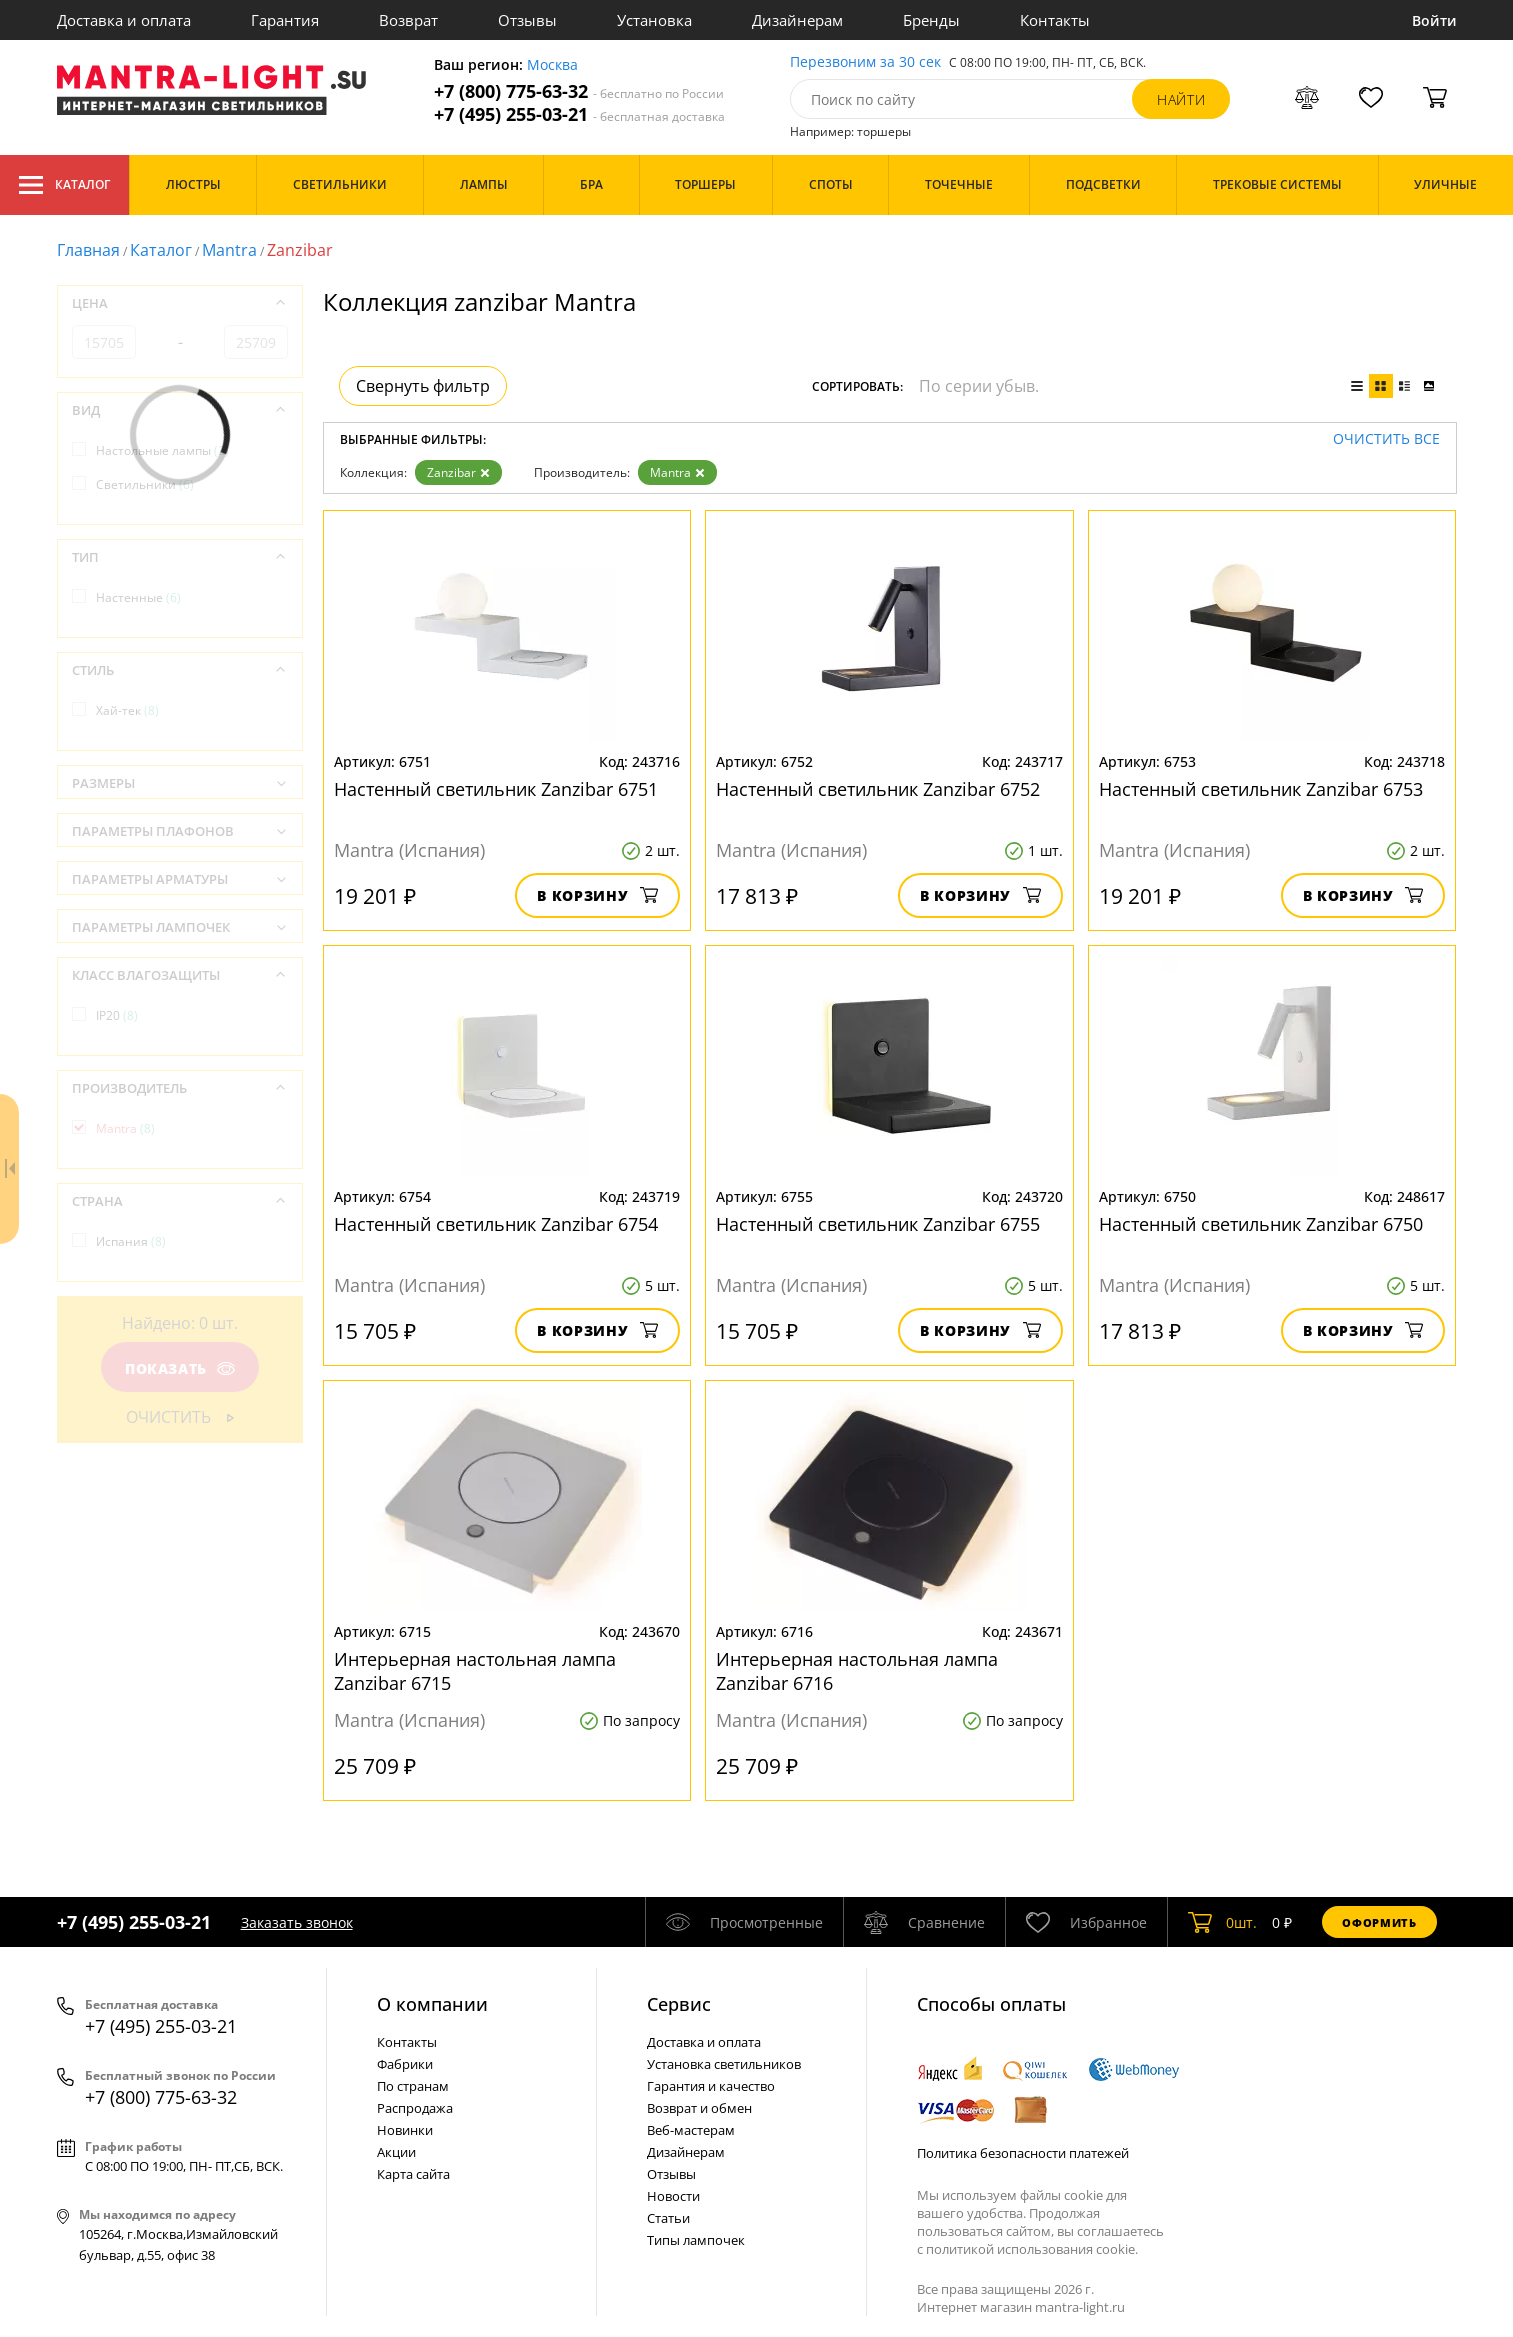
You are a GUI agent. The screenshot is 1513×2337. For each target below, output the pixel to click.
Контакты (1055, 20)
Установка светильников (724, 2064)
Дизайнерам (797, 20)
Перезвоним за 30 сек (865, 62)
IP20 (117, 1015)
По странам (413, 2086)
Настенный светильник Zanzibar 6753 (1261, 789)
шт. (1222, 1922)
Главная (88, 250)
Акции (396, 2152)
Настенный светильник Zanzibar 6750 (1261, 1224)
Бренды (931, 20)
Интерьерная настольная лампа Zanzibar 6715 (475, 1671)
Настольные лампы (162, 450)
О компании (432, 2004)
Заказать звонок (297, 1922)
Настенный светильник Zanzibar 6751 (496, 789)
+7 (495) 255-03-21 (579, 114)
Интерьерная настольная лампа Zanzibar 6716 (857, 1671)
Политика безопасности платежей (1023, 2153)
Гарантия (285, 20)
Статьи (668, 2218)
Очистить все (1386, 439)
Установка (654, 20)
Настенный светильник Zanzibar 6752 (878, 789)
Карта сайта (413, 2174)
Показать (179, 1368)
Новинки (405, 2130)
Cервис (679, 2004)
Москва (552, 65)
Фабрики (405, 2064)
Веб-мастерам (691, 2130)
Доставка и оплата (124, 20)
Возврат (408, 20)
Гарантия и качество (711, 2086)
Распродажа (415, 2108)
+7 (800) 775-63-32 (579, 91)
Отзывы (527, 20)
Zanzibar (458, 472)
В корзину (597, 895)
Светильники (145, 484)
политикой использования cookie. (1032, 2249)
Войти (1434, 20)
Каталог (64, 185)
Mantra (229, 250)
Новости (673, 2196)
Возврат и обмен (699, 2108)
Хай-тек (127, 710)
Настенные (138, 597)
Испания (131, 1241)
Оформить (1379, 1922)
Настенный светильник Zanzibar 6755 (878, 1224)
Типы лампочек (696, 2240)
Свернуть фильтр (423, 386)
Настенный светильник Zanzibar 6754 (496, 1224)
